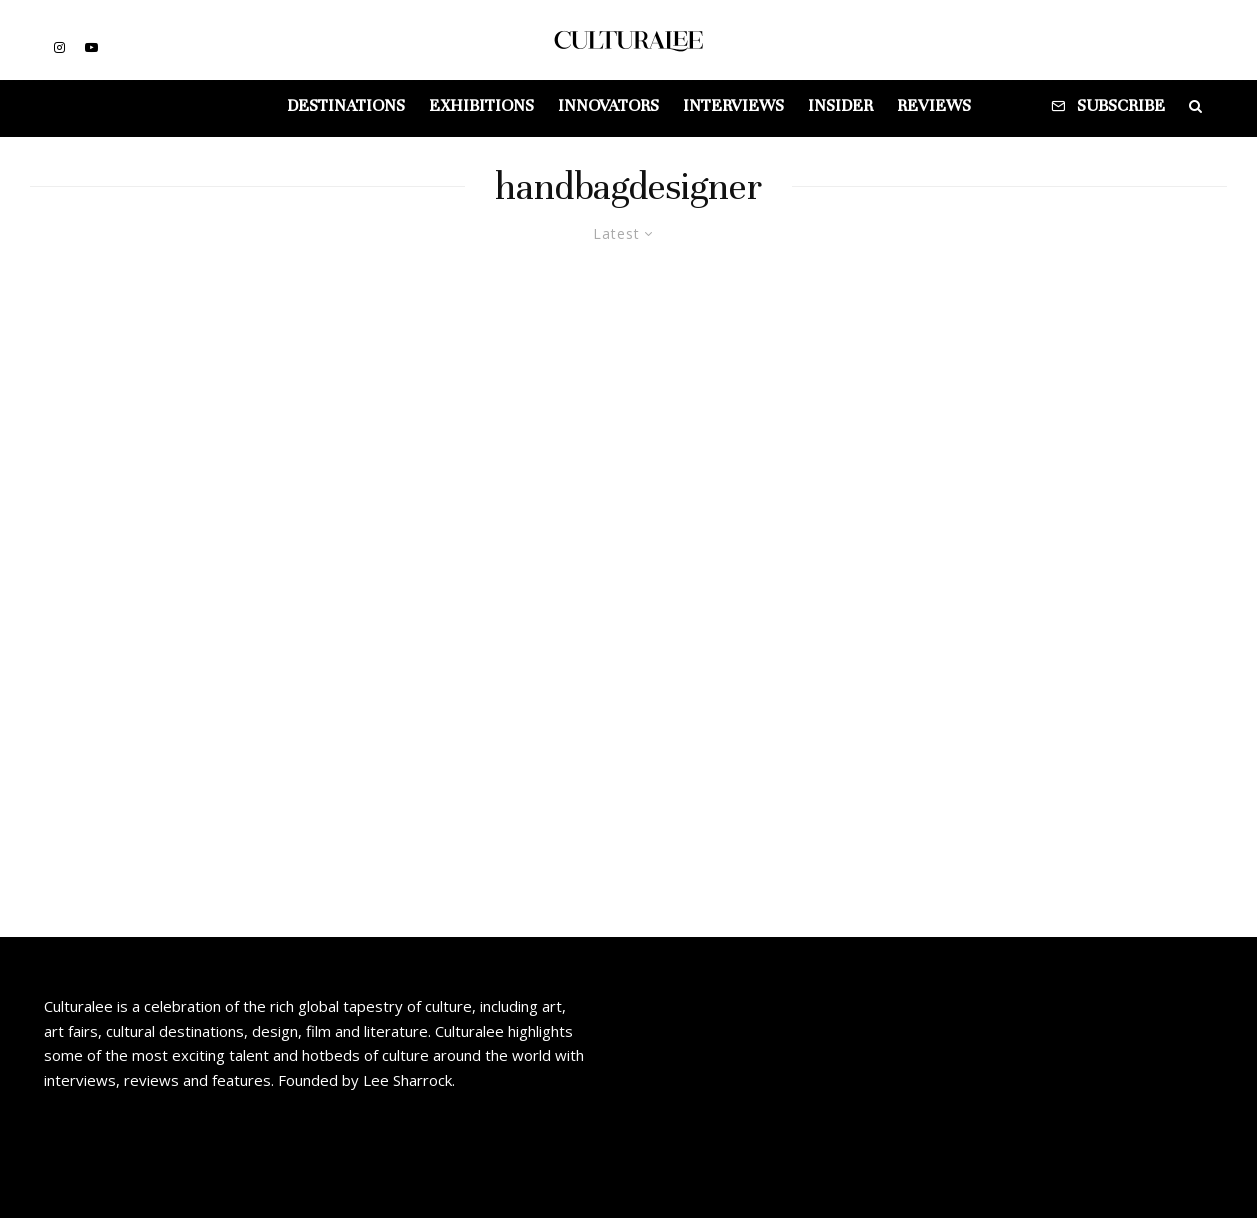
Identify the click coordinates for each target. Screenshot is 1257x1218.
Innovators (608, 105)
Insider (840, 105)
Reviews (934, 105)
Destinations (346, 105)
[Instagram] (59, 47)
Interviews (733, 105)
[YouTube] (91, 47)
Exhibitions (481, 105)
